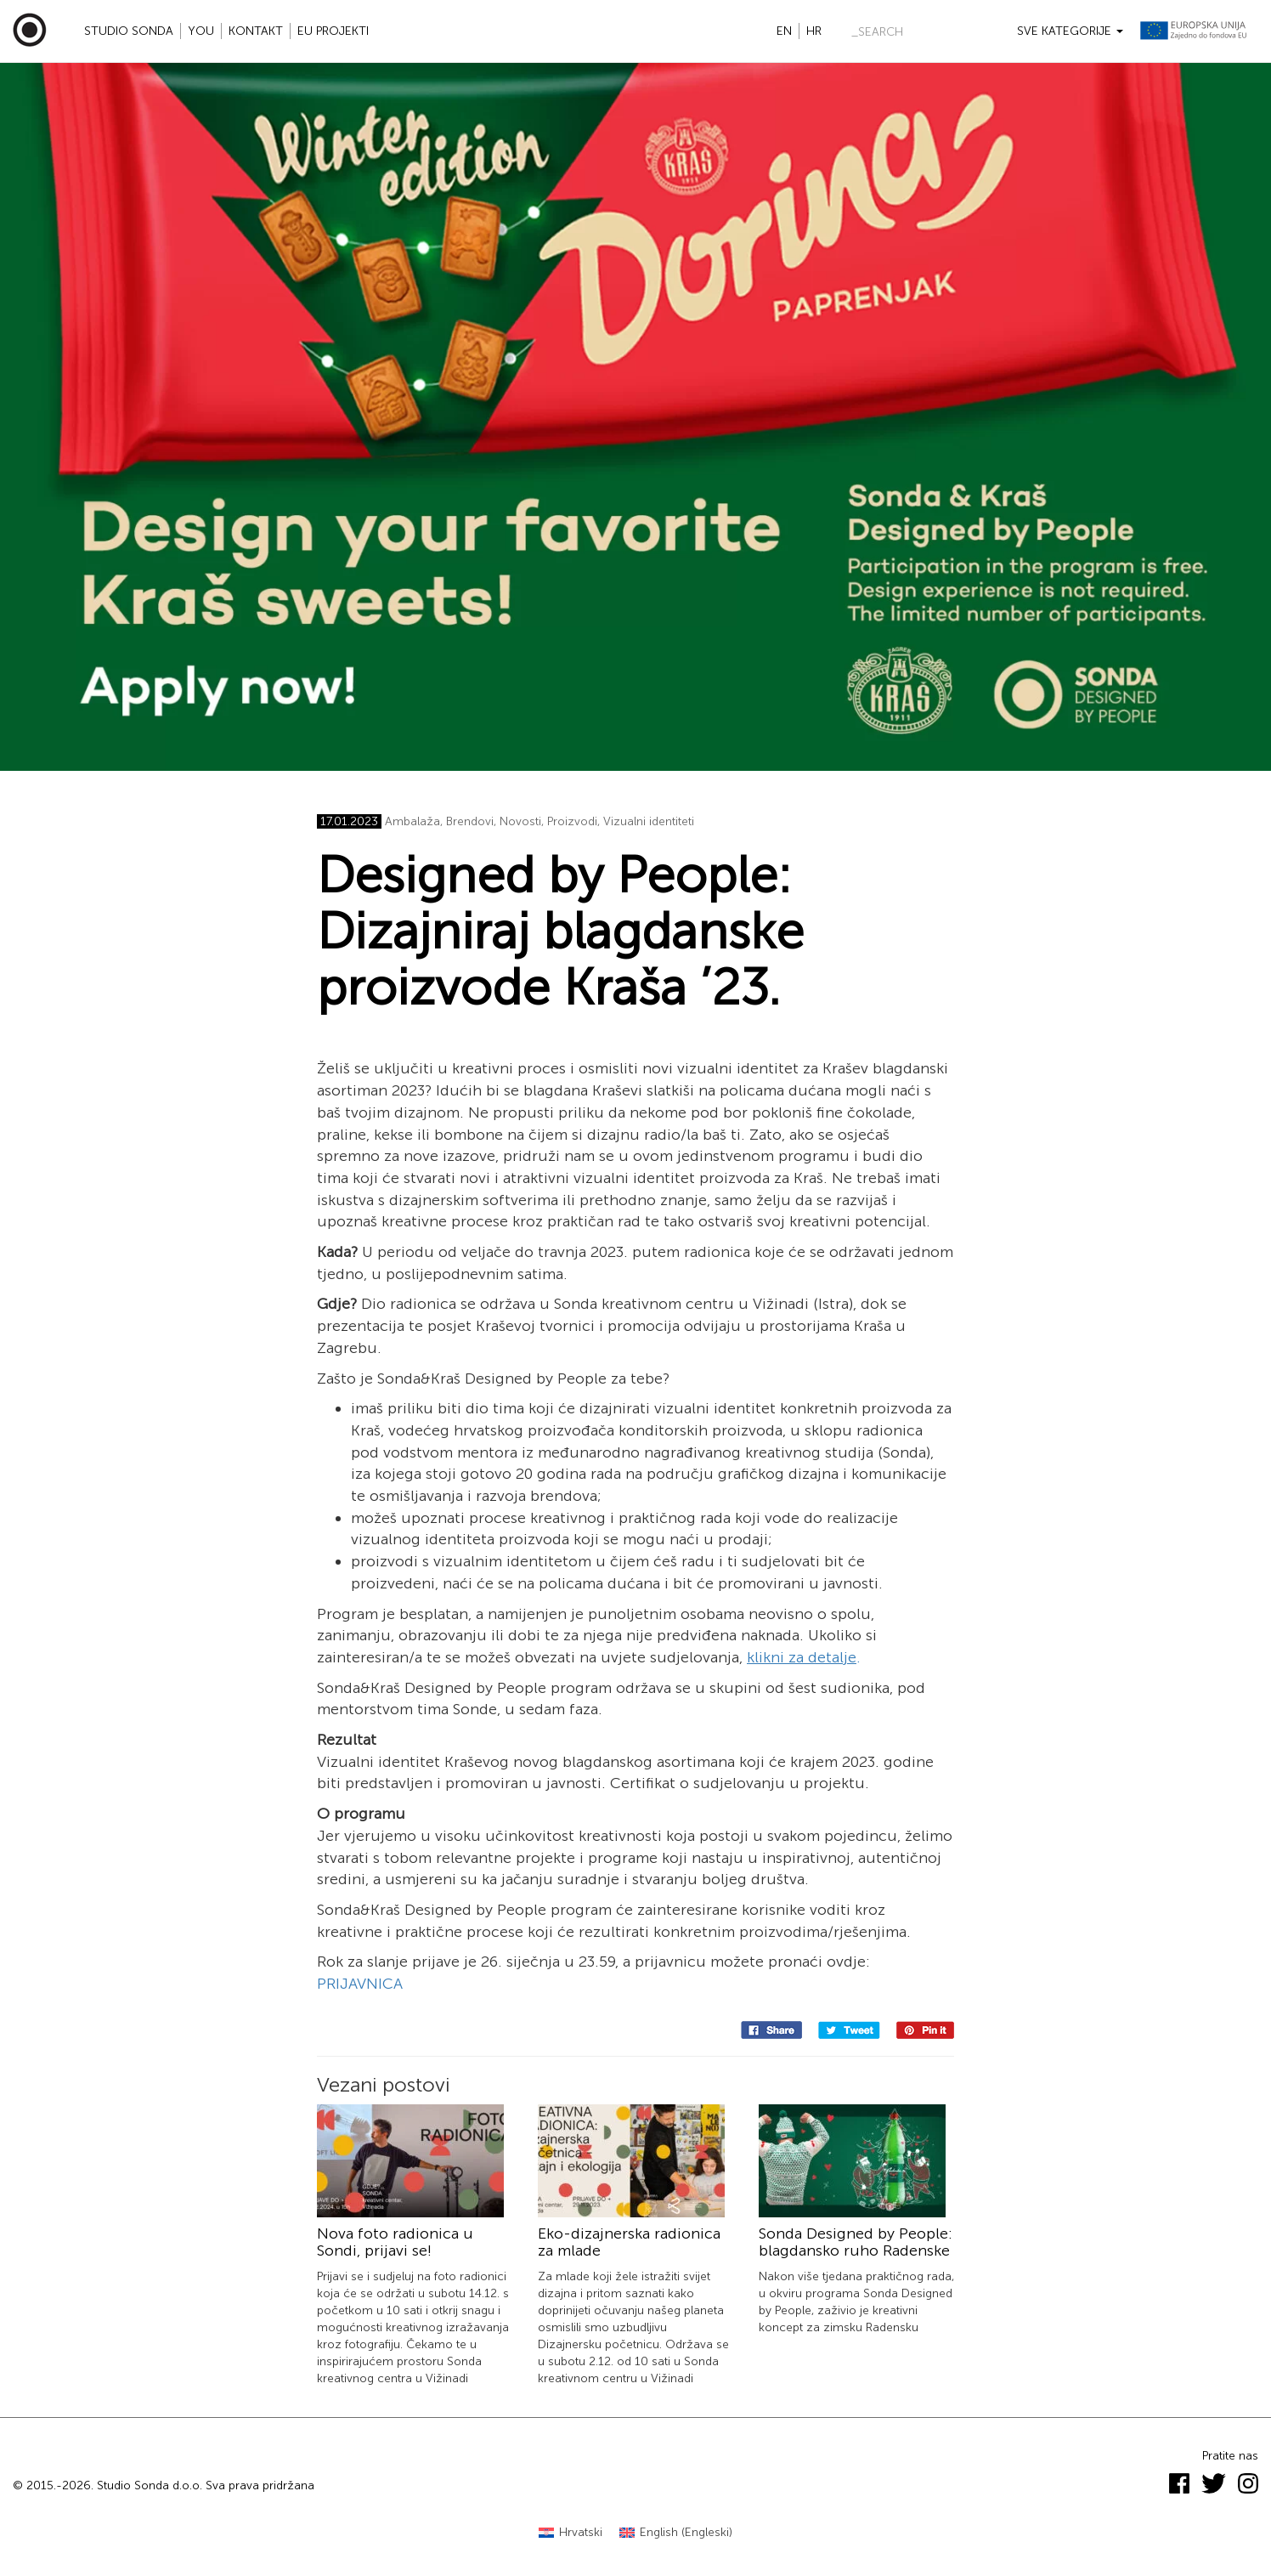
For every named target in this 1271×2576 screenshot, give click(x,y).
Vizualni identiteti (648, 821)
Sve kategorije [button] (1070, 31)
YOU (201, 31)
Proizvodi (572, 821)
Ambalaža (412, 821)
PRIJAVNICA (360, 1983)
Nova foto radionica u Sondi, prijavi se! (395, 2242)
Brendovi (470, 821)
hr (814, 31)
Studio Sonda (128, 31)
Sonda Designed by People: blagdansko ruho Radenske (855, 2242)
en (784, 31)
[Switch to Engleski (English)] (676, 2533)
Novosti (520, 821)
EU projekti (333, 31)
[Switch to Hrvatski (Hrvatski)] (570, 2533)
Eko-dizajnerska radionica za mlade (629, 2242)
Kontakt (256, 31)
